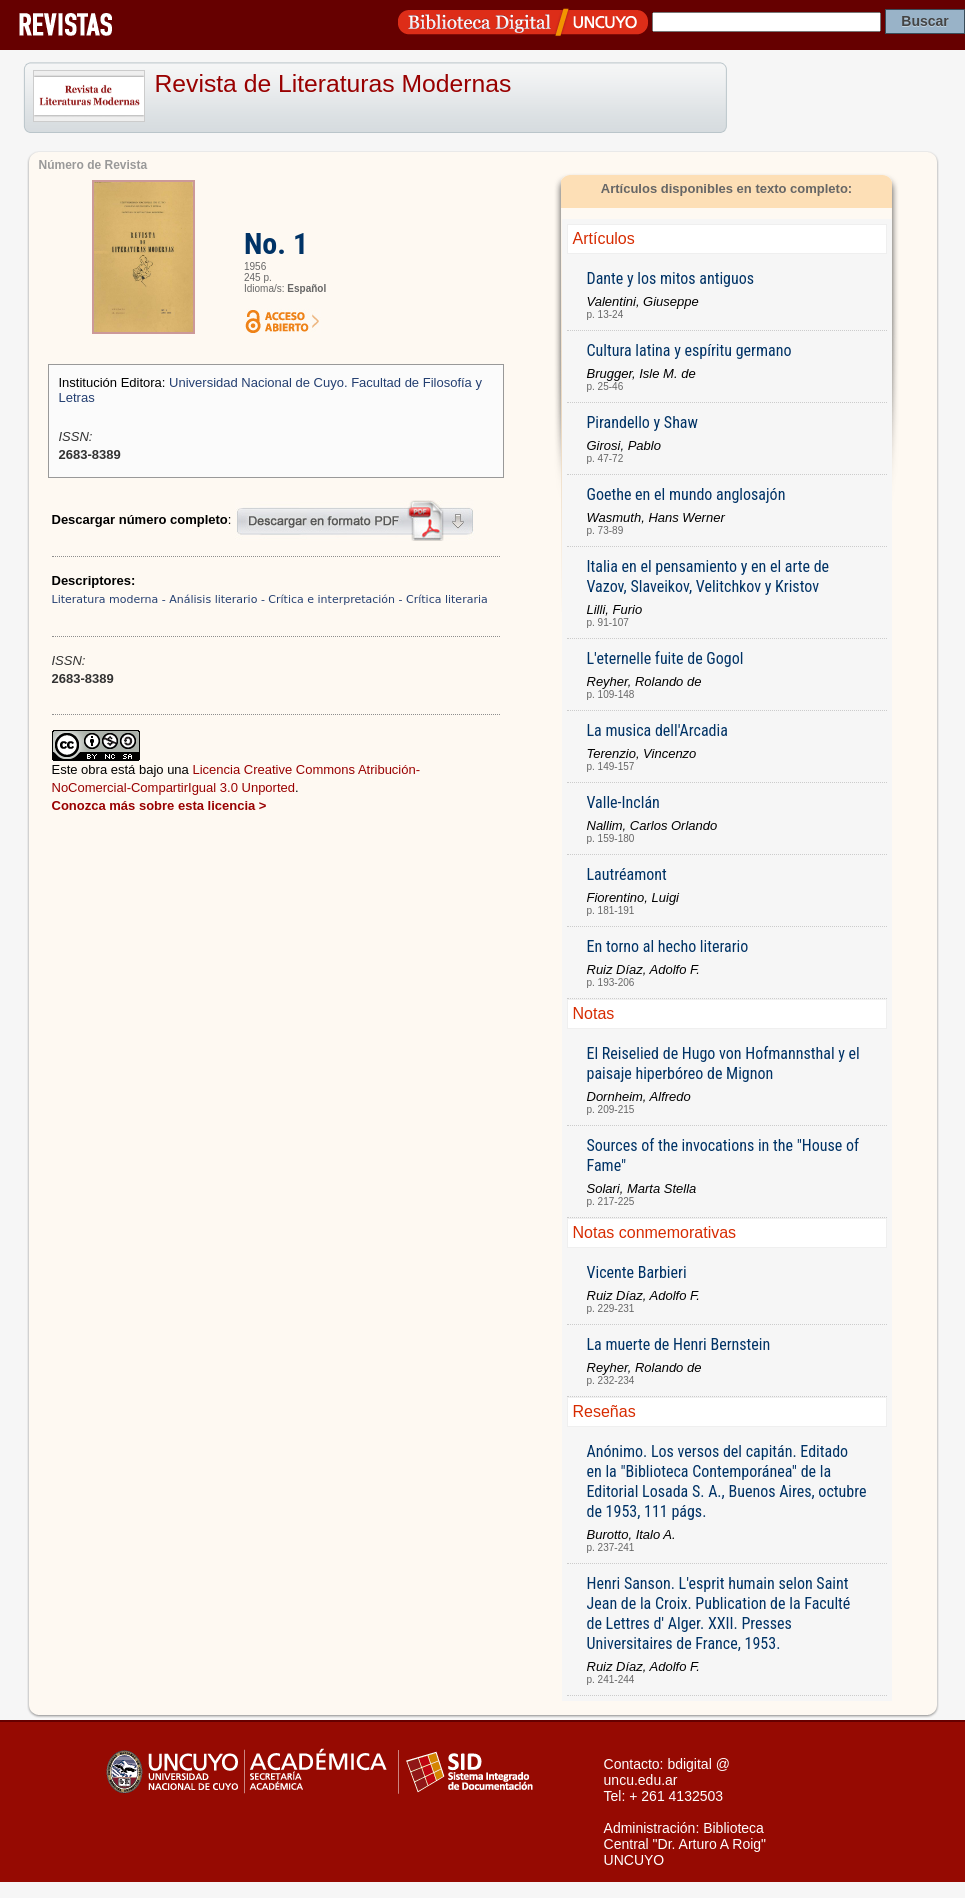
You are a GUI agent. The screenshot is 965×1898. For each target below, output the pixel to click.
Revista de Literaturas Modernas (333, 83)
